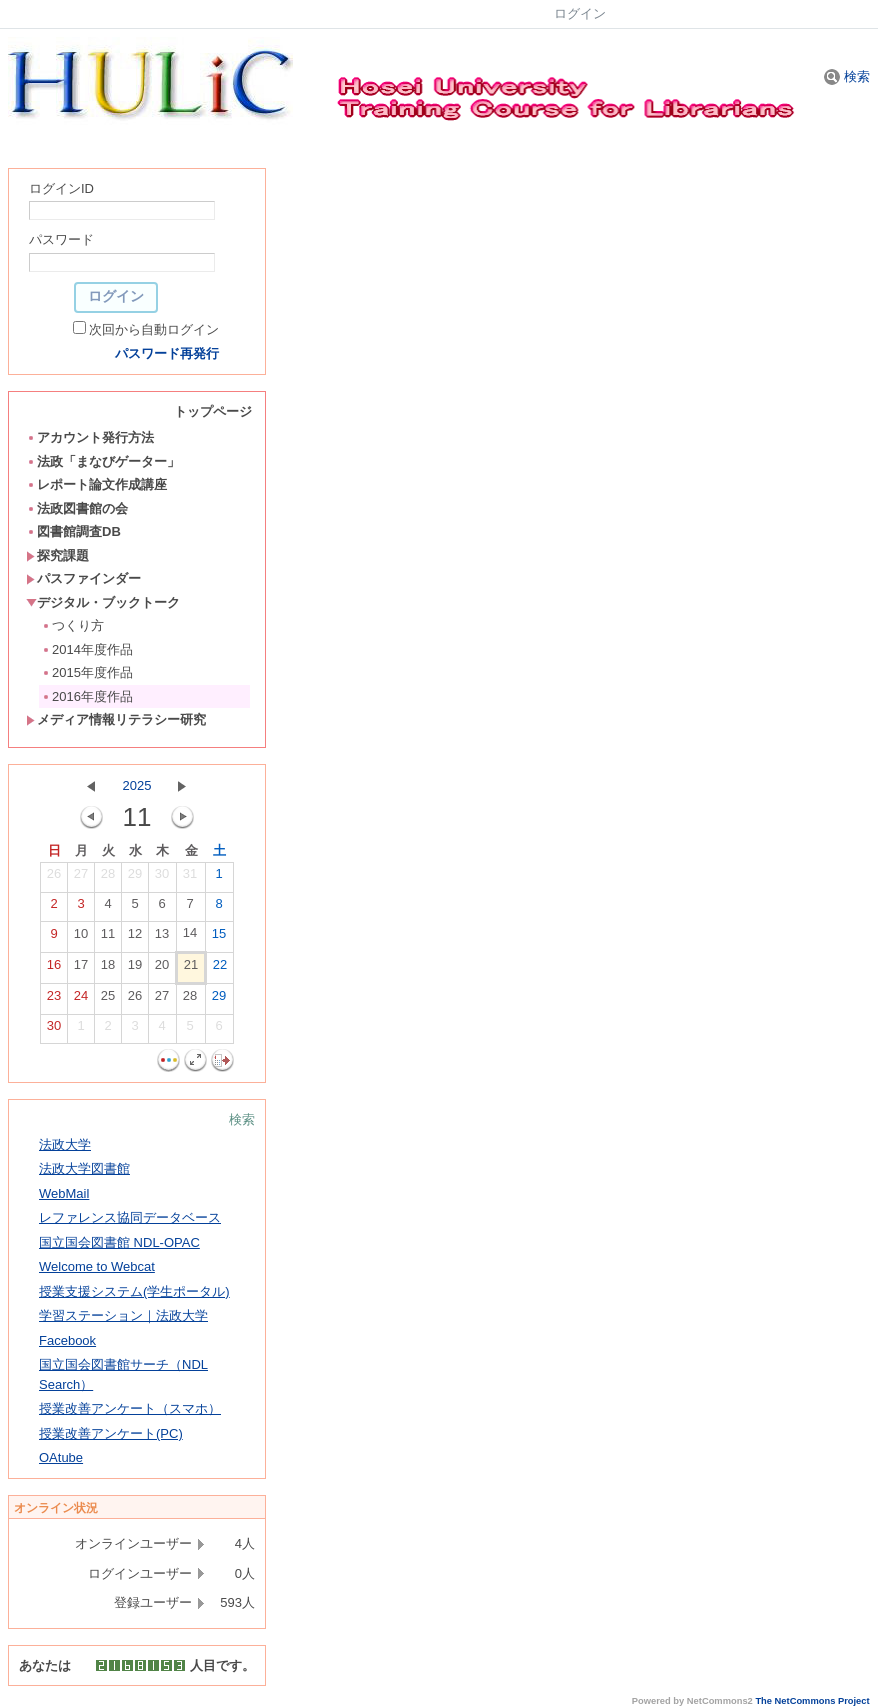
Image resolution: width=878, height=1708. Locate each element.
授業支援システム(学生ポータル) (134, 1291)
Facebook (67, 1340)
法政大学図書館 (84, 1168)
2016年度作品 (87, 696)
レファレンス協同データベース (130, 1217)
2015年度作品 (87, 672)
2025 (137, 785)
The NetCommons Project (812, 1701)
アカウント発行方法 (90, 437)
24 (81, 1000)
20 (162, 969)
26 (54, 878)
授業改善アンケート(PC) (111, 1433)
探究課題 (57, 555)
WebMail (64, 1193)
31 (190, 878)
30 (162, 878)
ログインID (61, 188)
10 (81, 938)
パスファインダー (83, 578)
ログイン (580, 13)
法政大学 (65, 1144)
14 (190, 937)
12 (135, 938)
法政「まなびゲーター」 (103, 461)
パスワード (61, 239)
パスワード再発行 (167, 353)
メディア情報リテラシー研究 (116, 719)
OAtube (61, 1457)
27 (81, 878)
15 (219, 938)
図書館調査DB (73, 531)
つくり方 (72, 625)
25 (108, 1000)
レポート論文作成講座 (96, 484)
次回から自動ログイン (154, 329)
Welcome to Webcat (97, 1266)
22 (220, 969)
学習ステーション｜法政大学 (123, 1315)
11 (108, 938)
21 (191, 969)
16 (54, 969)
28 (108, 878)
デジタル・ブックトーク (103, 602)
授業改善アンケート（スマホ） (130, 1408)
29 (135, 878)
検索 (847, 76)
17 (81, 969)
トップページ (213, 411)
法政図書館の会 (77, 508)
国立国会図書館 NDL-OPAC (119, 1242)
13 (162, 938)
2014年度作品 (87, 649)
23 (54, 1000)
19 (135, 969)
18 (108, 969)
